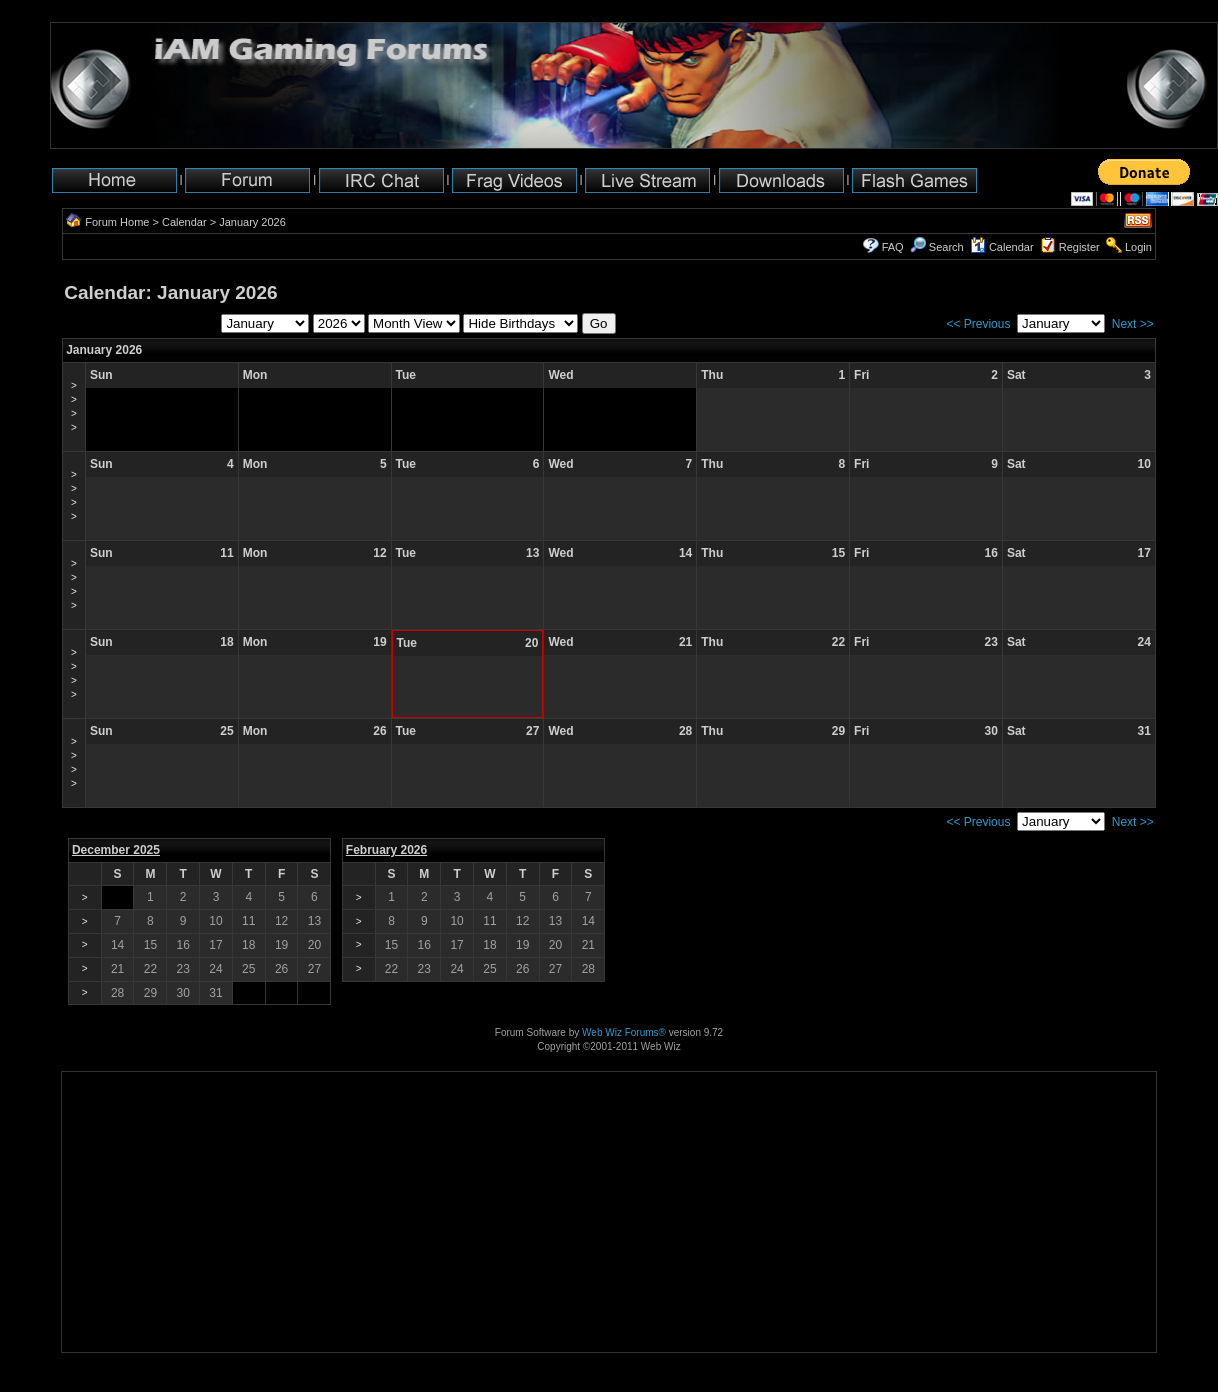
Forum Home (117, 222)
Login (1138, 247)
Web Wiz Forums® (624, 1032)
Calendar (184, 222)
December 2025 (116, 850)
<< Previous (978, 324)
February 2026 (386, 850)
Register (1079, 247)
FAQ (893, 247)
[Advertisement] (124, 1289)
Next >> (1133, 324)
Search (937, 247)
